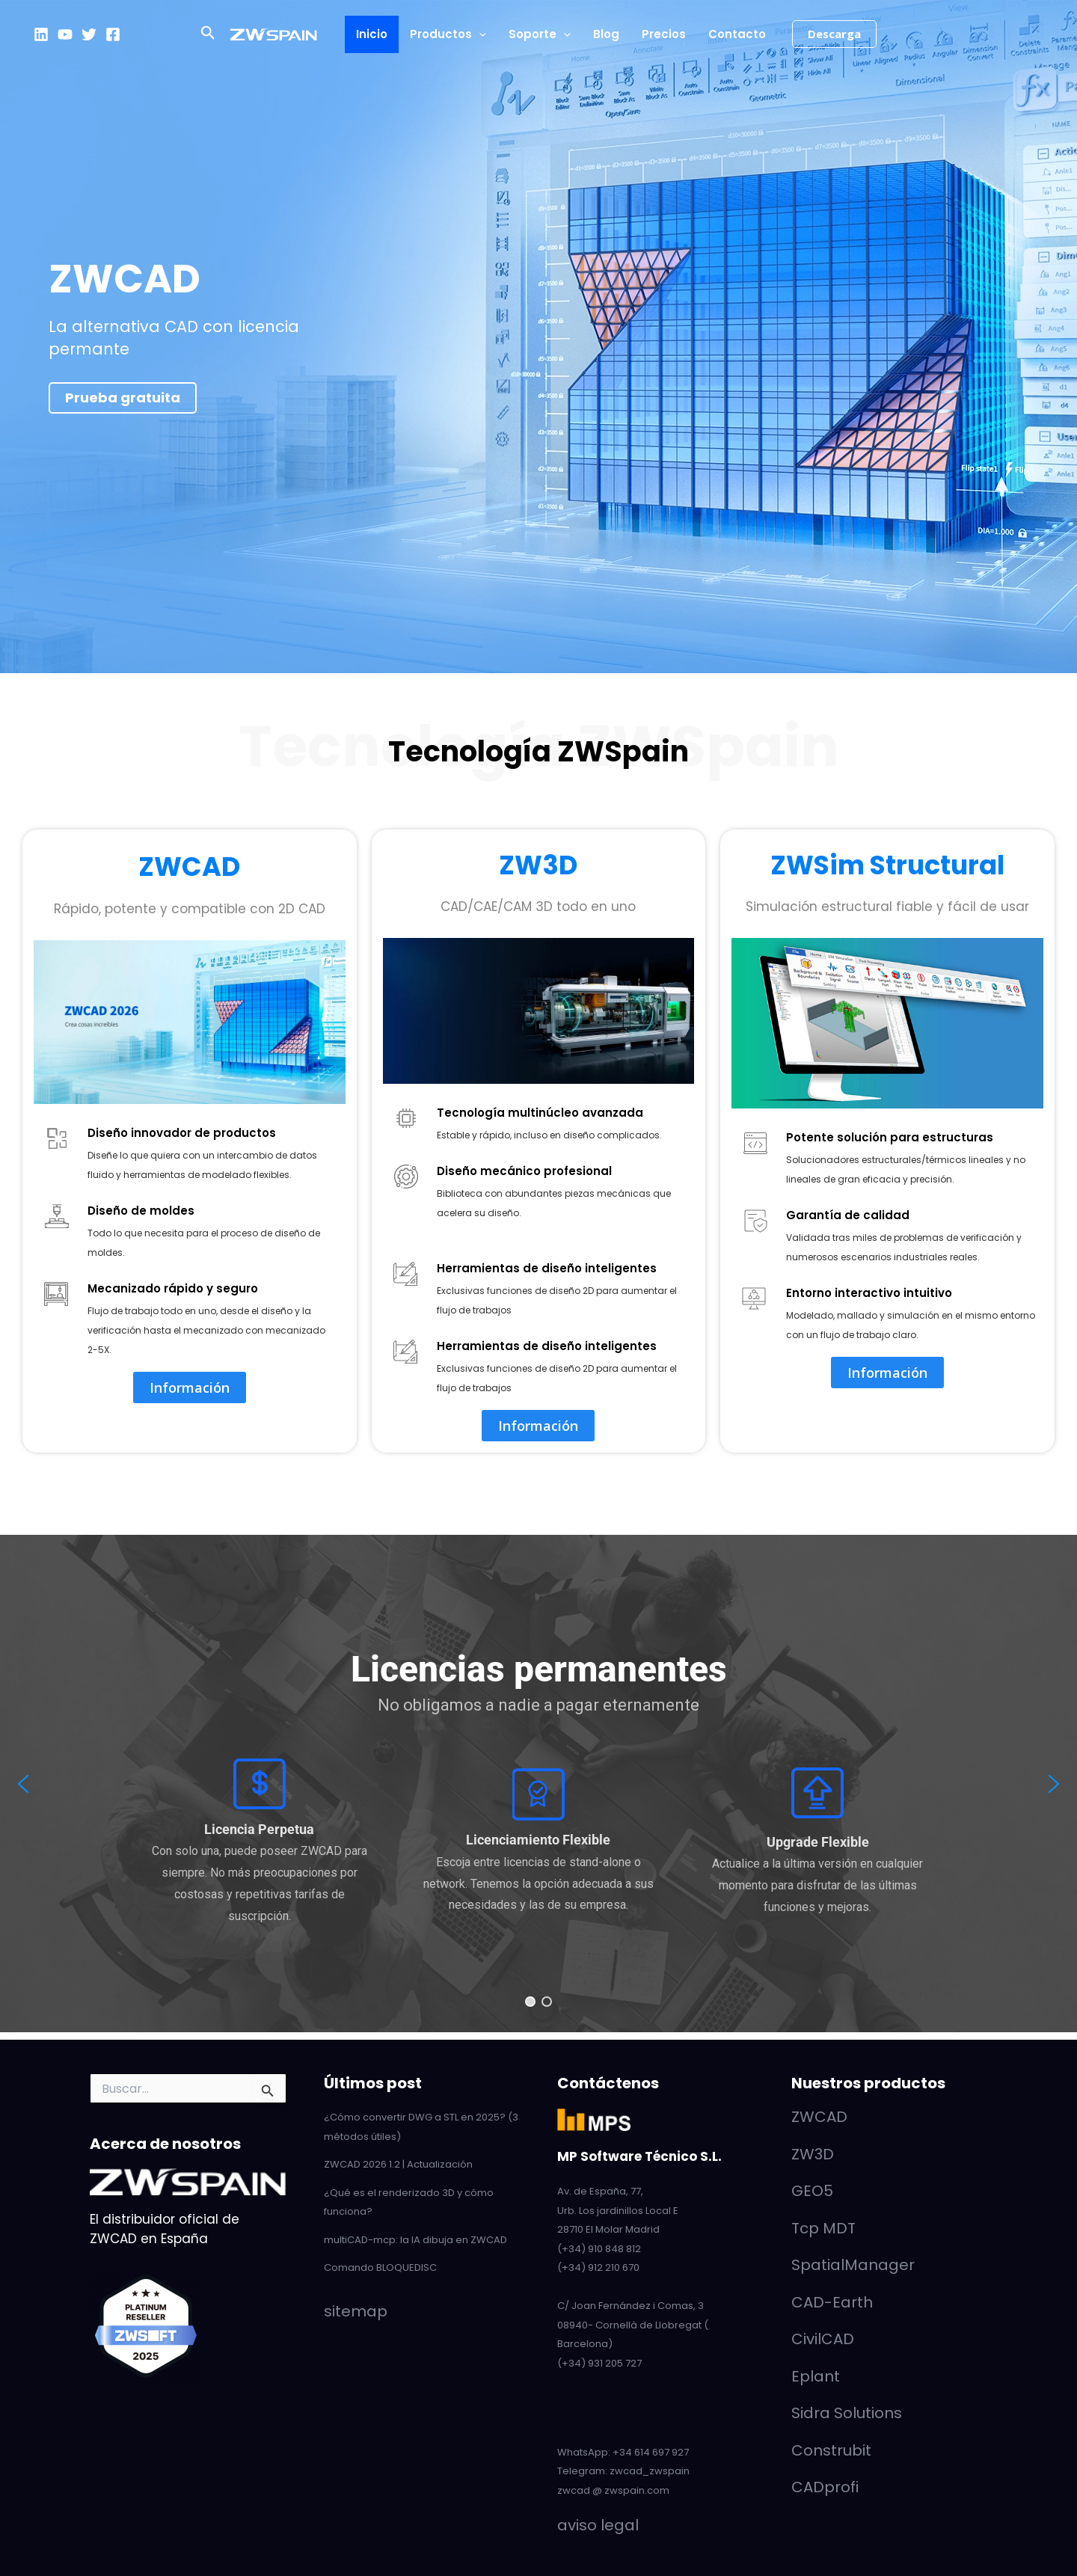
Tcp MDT (823, 2228)
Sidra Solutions (846, 2412)
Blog (606, 34)
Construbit (831, 2450)
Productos (448, 34)
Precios (664, 34)
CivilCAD (822, 2338)
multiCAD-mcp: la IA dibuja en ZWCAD (415, 2240)
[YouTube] (65, 34)
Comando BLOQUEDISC (380, 2267)
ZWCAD (189, 866)
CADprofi (825, 2487)
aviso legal (598, 2525)
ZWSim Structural (887, 865)
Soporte (540, 34)
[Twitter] (89, 34)
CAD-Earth (832, 2302)
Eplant (815, 2376)
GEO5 (812, 2190)
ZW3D (538, 865)
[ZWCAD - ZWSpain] (273, 34)
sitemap (355, 2311)
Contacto (737, 34)
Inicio (371, 34)
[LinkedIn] (41, 34)
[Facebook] (112, 34)
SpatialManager (853, 2264)
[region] (538, 1783)
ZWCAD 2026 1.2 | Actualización (398, 2164)
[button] (208, 34)
